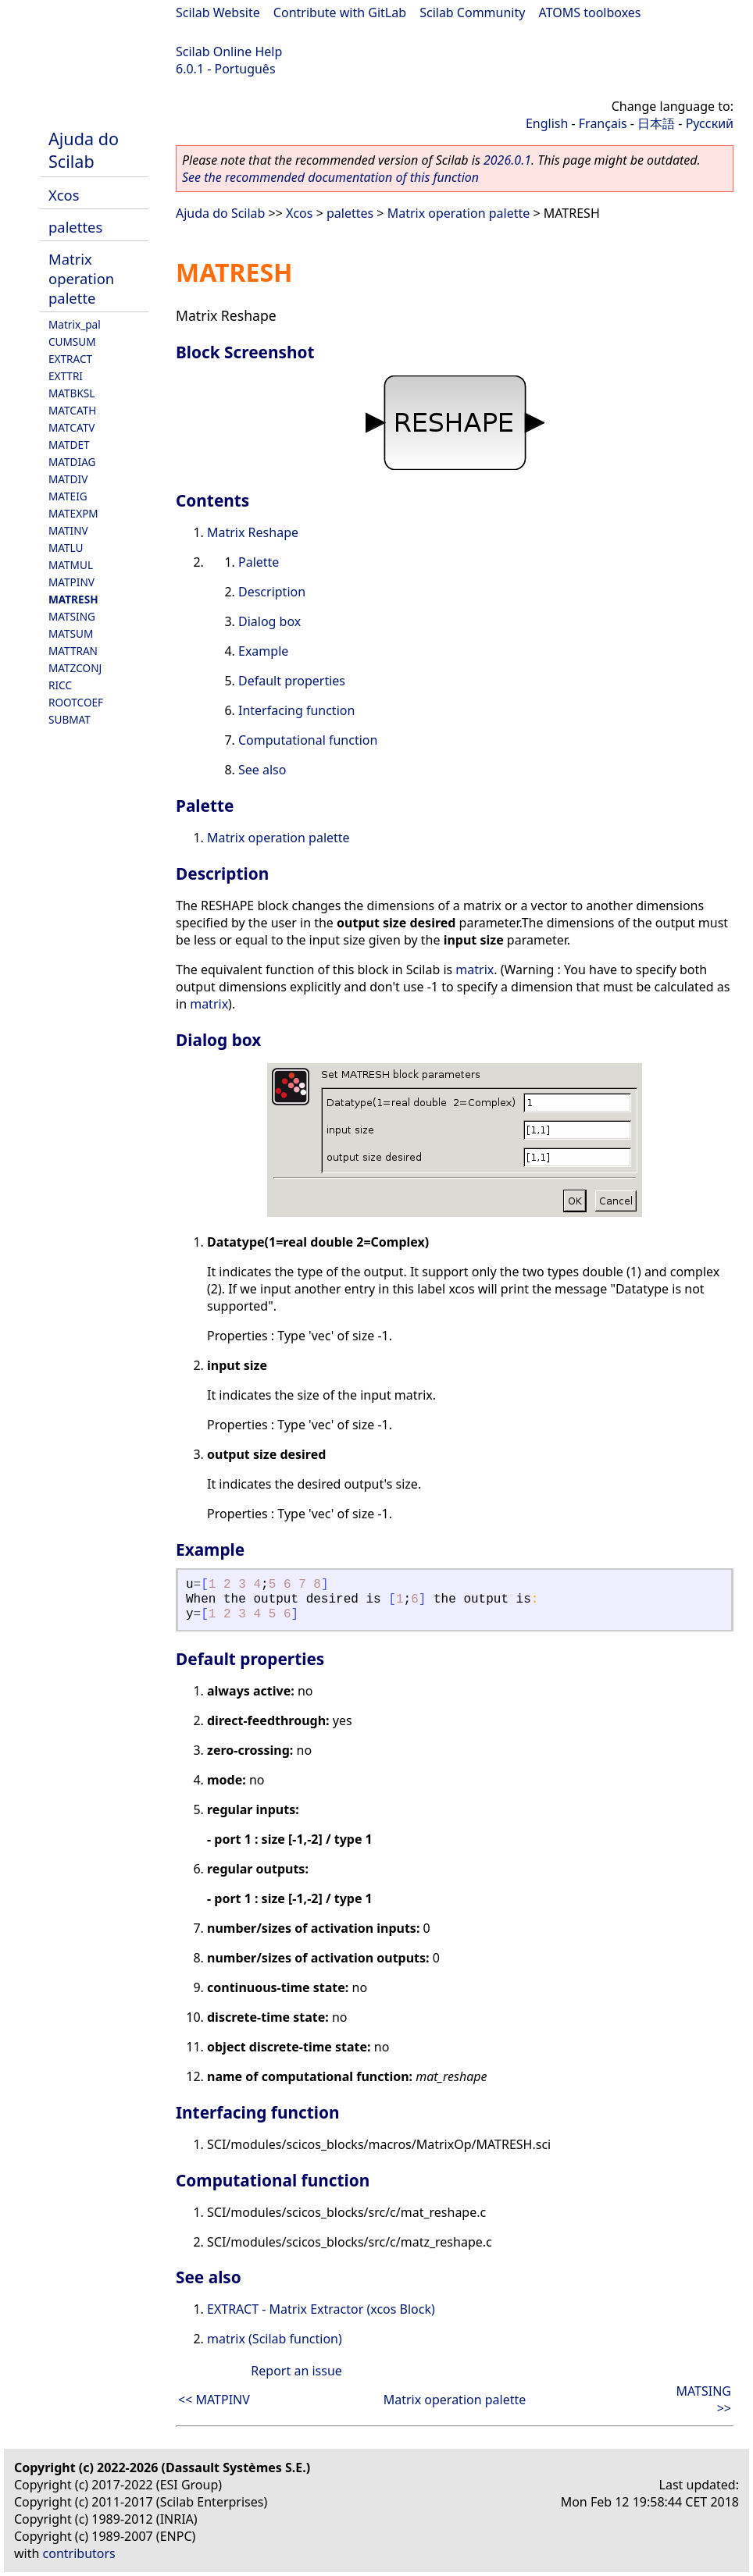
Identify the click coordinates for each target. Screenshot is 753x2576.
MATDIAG (71, 461)
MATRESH (73, 599)
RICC (60, 685)
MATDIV (67, 478)
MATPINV (71, 582)
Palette (258, 562)
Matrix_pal (74, 324)
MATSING (71, 616)
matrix (474, 969)
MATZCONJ (75, 667)
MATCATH (72, 410)
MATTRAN (73, 650)
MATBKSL (71, 393)
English (547, 123)
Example (263, 651)
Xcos (64, 195)
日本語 (656, 123)
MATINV (68, 530)
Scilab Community (472, 12)
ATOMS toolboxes (590, 12)
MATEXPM (73, 513)
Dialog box (269, 621)
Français (603, 123)
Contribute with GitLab (339, 12)
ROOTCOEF (75, 702)
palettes (75, 227)
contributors (79, 2553)
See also (262, 769)
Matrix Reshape (252, 532)
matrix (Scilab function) (274, 2338)
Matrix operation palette (81, 278)
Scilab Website (218, 12)
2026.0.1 (507, 160)
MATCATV (71, 427)
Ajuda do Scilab (83, 150)
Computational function (307, 740)
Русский (709, 123)
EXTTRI (65, 375)
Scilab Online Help (229, 51)
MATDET (69, 444)
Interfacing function (296, 710)
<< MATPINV (214, 2399)
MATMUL (70, 564)
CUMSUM (72, 341)
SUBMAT (69, 719)
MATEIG (67, 496)
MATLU (66, 547)
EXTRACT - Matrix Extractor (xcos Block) (321, 2309)
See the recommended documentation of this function (330, 177)
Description (271, 591)
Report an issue (296, 2370)
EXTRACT (70, 358)
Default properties (291, 680)
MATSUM (70, 633)
